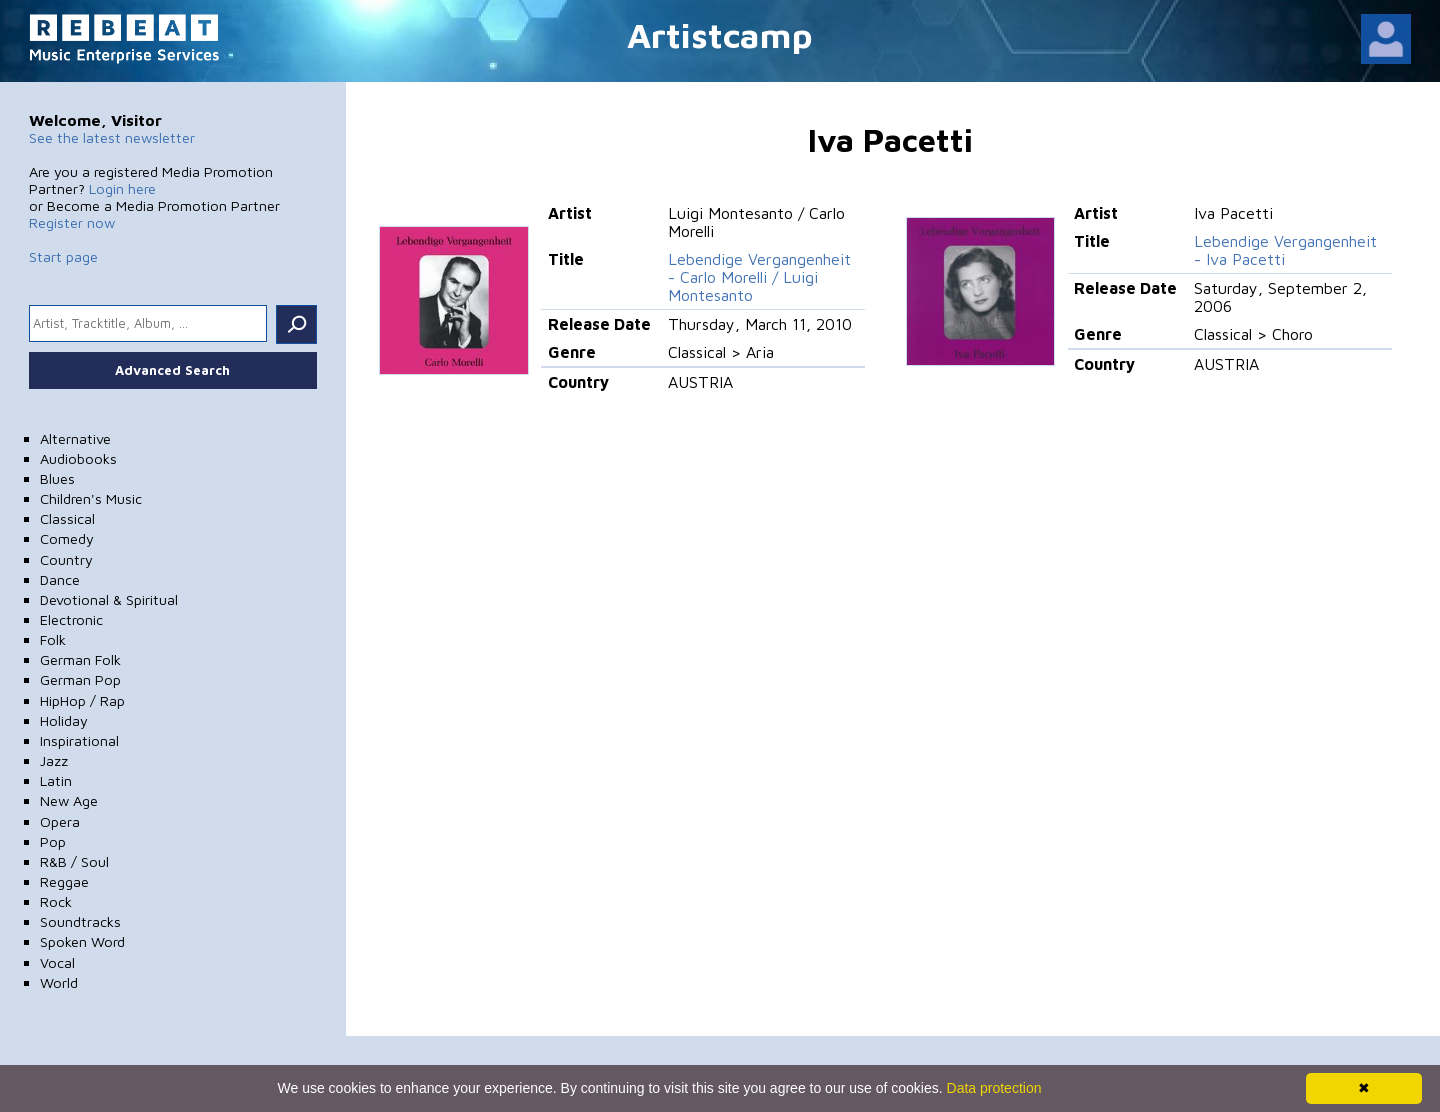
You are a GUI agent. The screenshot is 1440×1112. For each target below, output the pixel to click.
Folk (53, 639)
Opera (60, 821)
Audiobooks (78, 458)
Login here (122, 188)
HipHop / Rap (82, 700)
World (59, 982)
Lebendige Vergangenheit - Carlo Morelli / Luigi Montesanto (759, 277)
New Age (69, 800)
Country (66, 559)
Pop (53, 841)
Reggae (64, 881)
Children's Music (91, 498)
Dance (60, 579)
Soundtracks (80, 921)
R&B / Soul (74, 861)
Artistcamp (720, 34)
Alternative (75, 438)
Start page (63, 256)
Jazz (54, 760)
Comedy (67, 538)
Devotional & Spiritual (109, 599)
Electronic (71, 619)
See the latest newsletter (112, 137)
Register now (72, 222)
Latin (56, 780)
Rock (56, 901)
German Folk (80, 659)
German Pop (80, 679)
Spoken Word (82, 941)
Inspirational (79, 740)
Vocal (57, 962)
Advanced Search (172, 370)
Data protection (994, 1088)
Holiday (64, 720)
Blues (57, 478)
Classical (67, 518)
